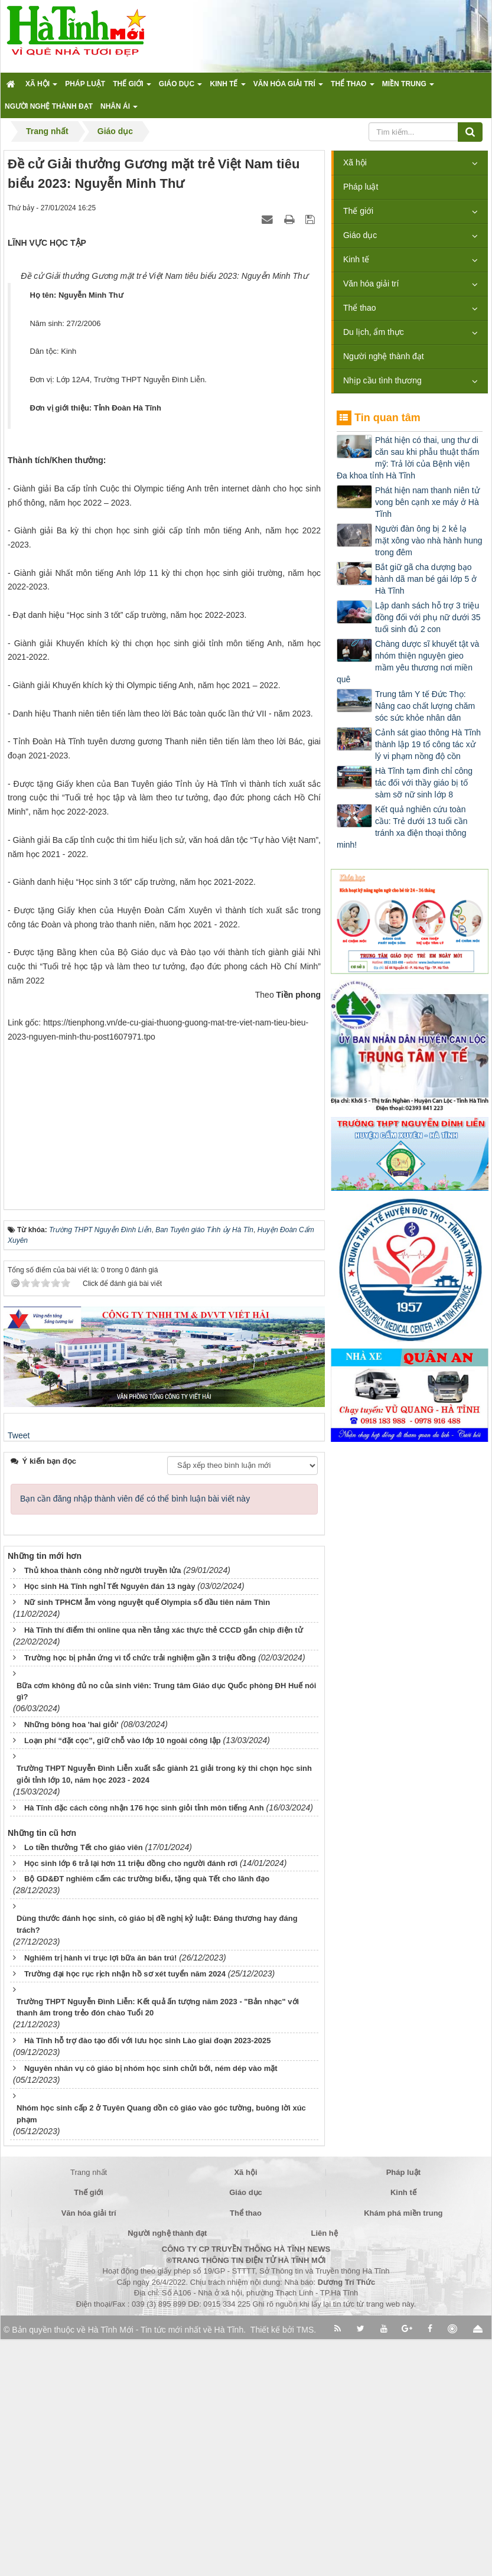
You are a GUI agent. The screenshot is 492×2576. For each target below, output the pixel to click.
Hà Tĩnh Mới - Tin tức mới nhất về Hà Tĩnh (165, 2566)
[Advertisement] (164, 1354)
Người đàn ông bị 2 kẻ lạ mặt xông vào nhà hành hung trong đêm (429, 540)
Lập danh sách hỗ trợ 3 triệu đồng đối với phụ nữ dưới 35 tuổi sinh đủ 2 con (428, 617)
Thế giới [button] (132, 87)
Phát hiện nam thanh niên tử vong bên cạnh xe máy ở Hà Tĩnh (427, 502)
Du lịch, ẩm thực (373, 332)
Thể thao (359, 307)
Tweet (19, 1671)
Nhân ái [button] (119, 110)
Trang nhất (88, 2408)
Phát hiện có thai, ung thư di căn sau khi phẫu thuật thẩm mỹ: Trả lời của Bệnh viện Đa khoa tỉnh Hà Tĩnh (408, 457)
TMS (305, 2566)
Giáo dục (360, 235)
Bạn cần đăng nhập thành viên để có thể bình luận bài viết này (135, 1735)
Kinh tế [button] (227, 87)
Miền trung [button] (408, 87)
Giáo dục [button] (181, 87)
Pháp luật (360, 186)
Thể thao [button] (352, 87)
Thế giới (358, 211)
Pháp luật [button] (85, 84)
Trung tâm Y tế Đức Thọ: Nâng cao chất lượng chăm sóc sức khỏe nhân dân (425, 705)
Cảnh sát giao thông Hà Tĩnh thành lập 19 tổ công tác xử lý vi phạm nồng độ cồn (428, 744)
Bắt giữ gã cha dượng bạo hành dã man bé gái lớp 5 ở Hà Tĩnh (426, 578)
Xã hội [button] (41, 87)
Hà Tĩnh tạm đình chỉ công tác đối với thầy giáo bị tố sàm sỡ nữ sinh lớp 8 (424, 782)
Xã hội (355, 162)
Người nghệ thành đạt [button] (49, 106)
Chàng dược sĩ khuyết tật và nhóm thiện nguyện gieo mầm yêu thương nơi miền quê (408, 661)
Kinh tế (356, 259)
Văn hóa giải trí (371, 283)
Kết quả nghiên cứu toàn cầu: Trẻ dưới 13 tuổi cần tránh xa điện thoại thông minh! (402, 827)
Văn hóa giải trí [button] (288, 87)
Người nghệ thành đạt (383, 356)
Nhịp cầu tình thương (382, 380)
